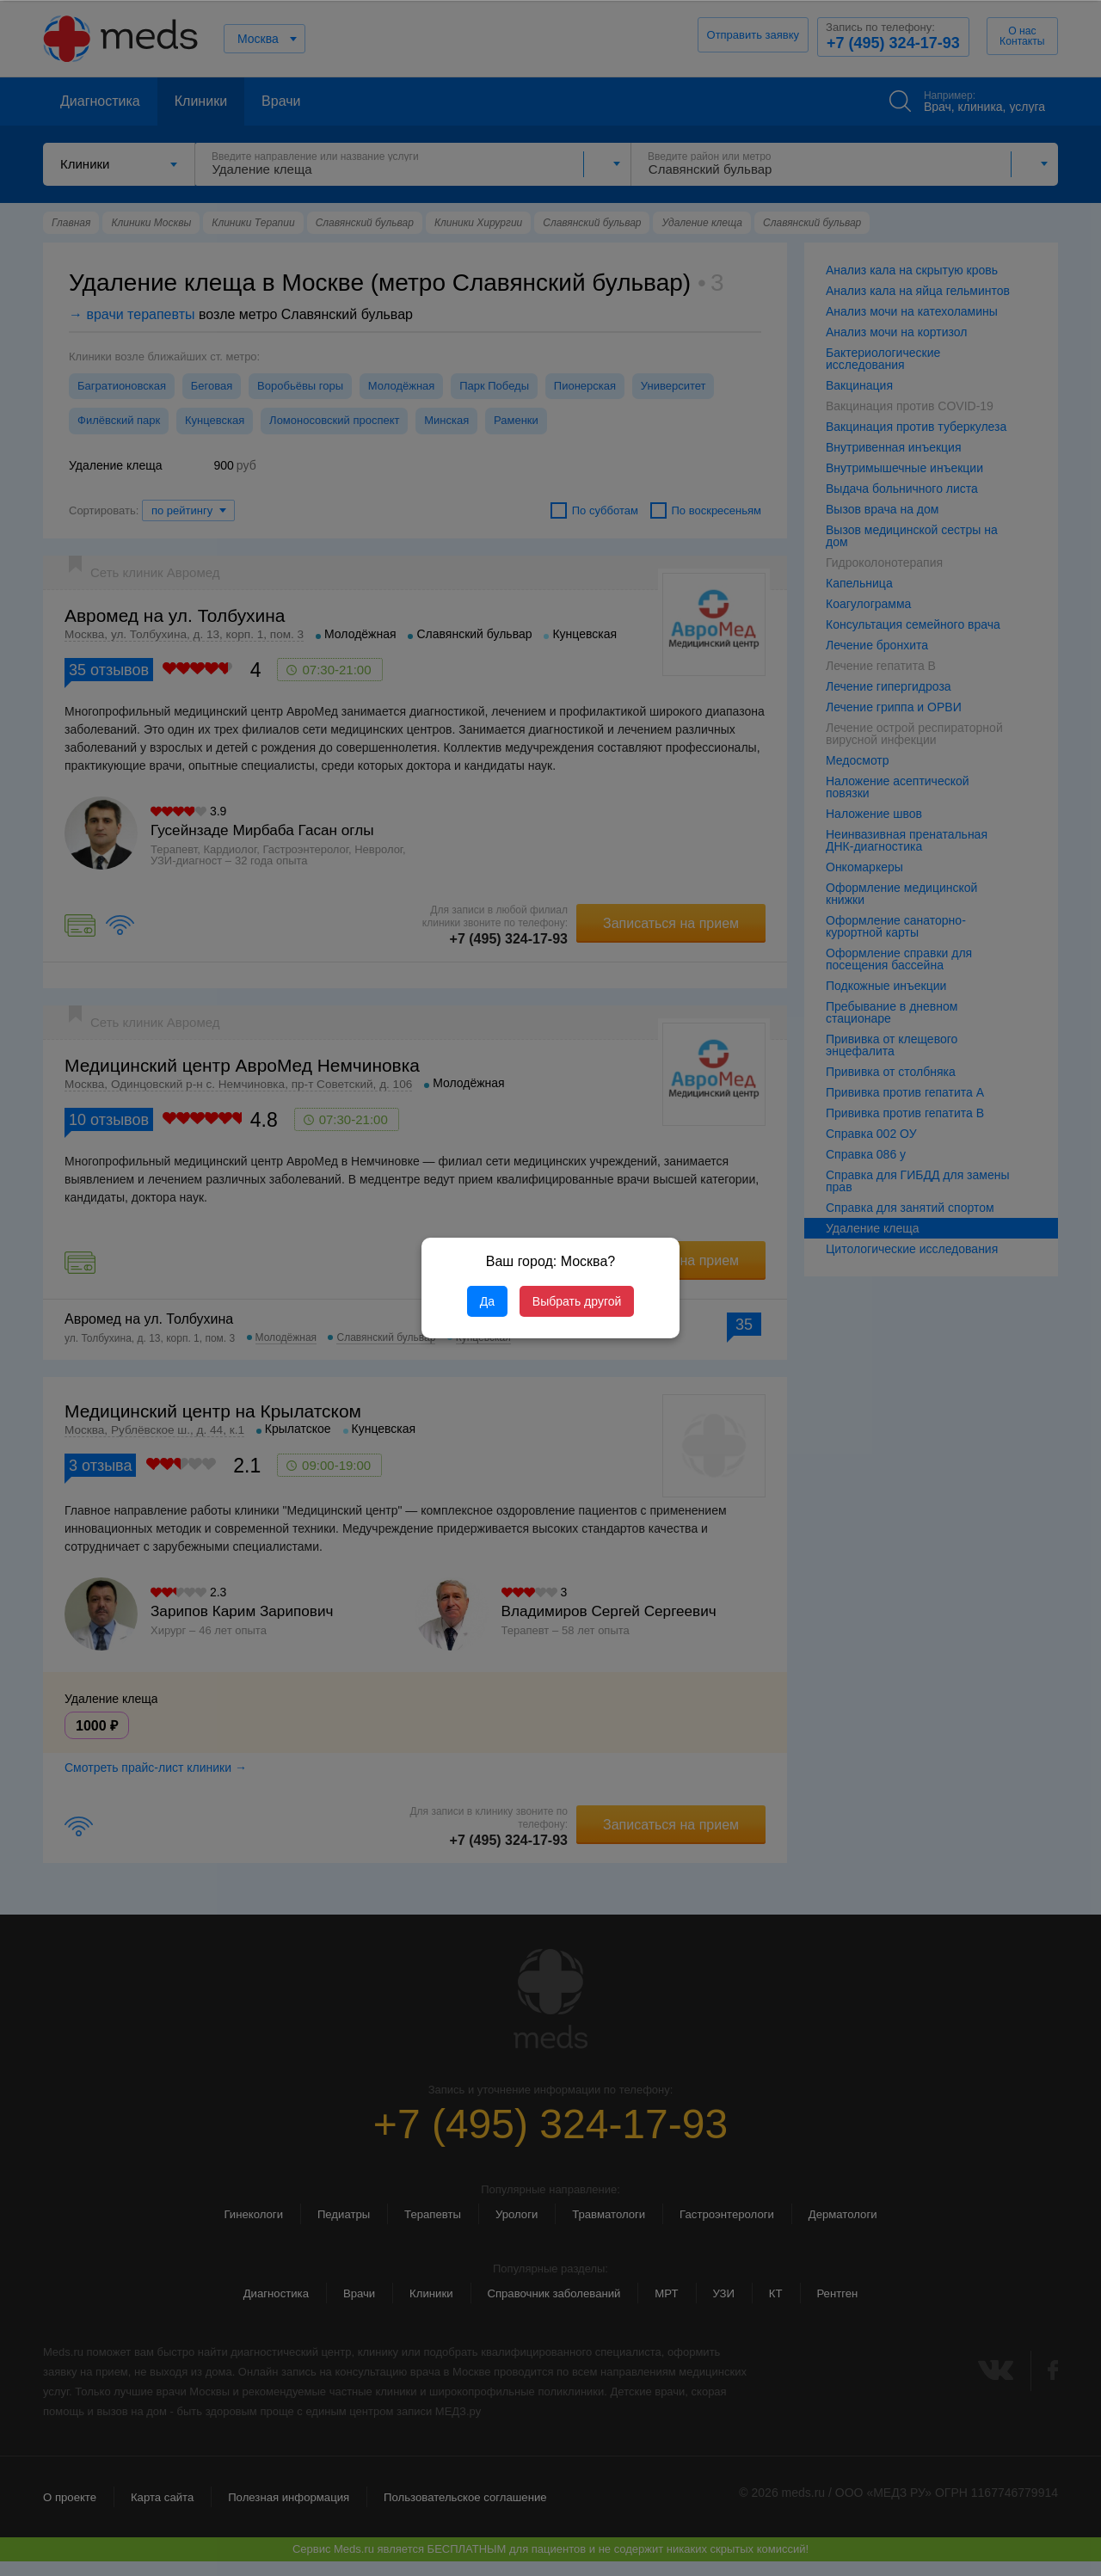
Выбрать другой (576, 1301)
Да (487, 1301)
